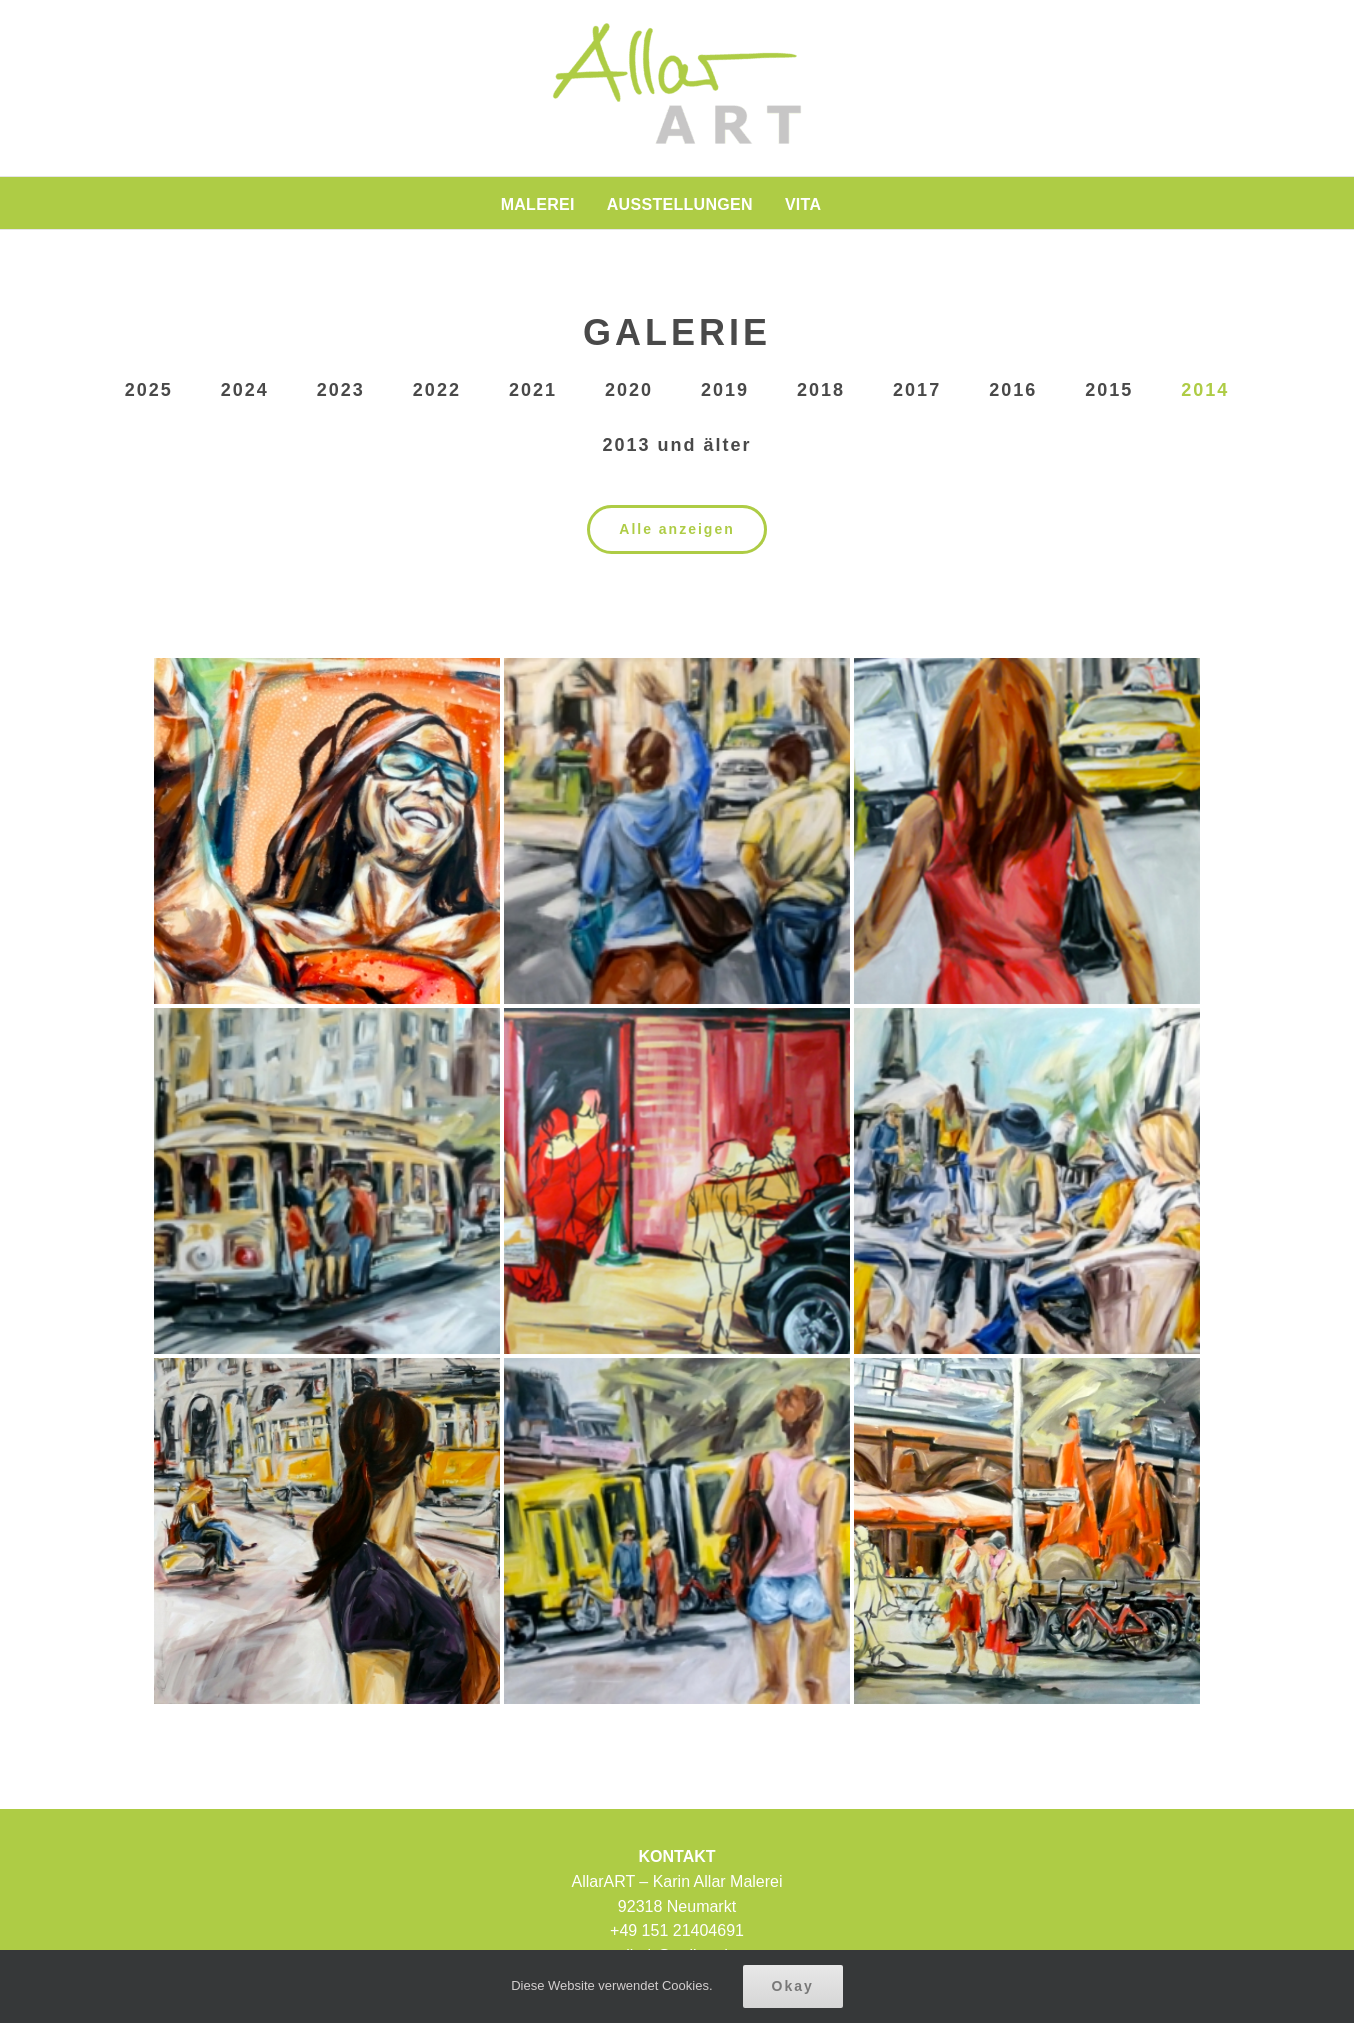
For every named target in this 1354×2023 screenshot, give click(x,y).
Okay (793, 1986)
